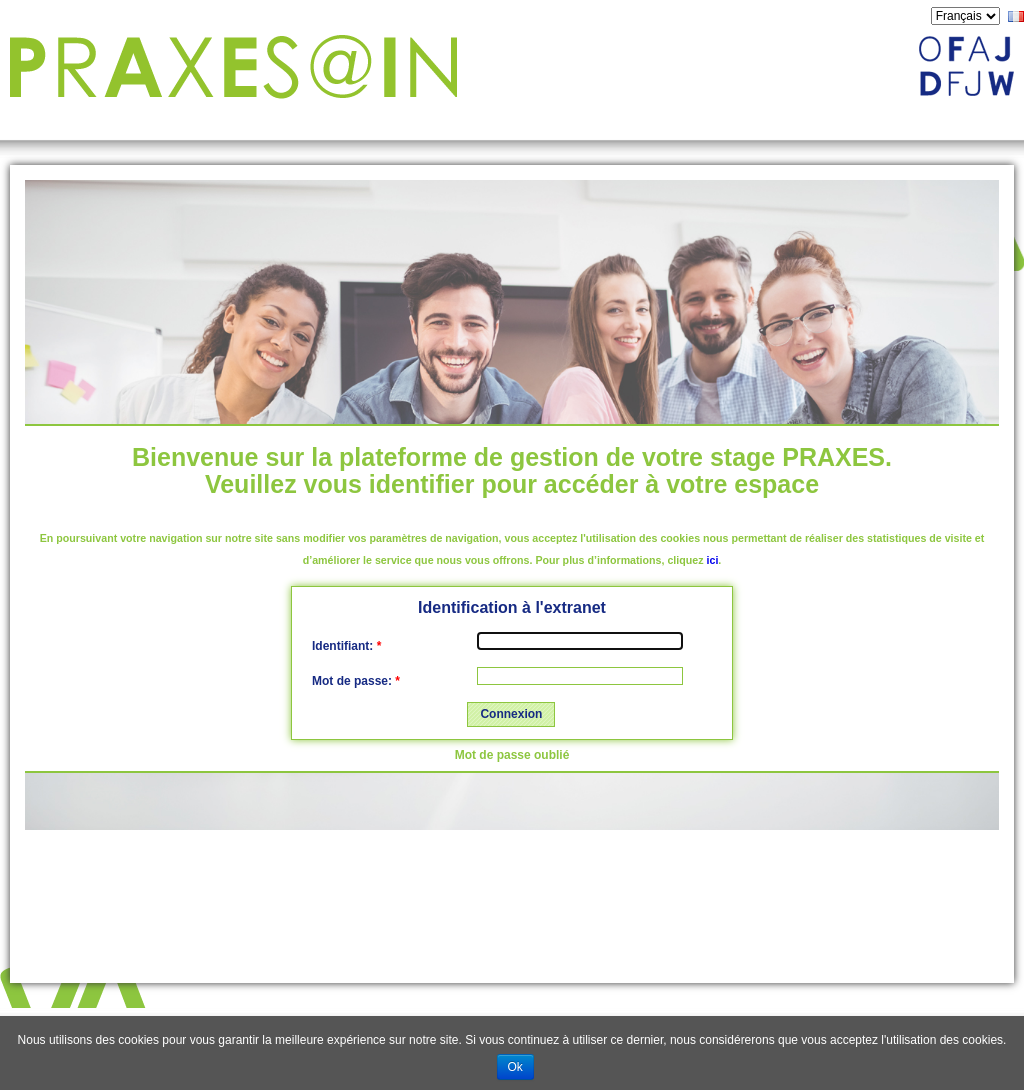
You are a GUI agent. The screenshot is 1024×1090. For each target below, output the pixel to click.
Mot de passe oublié (512, 755)
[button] (511, 715)
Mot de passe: (356, 681)
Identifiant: (346, 646)
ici (713, 560)
